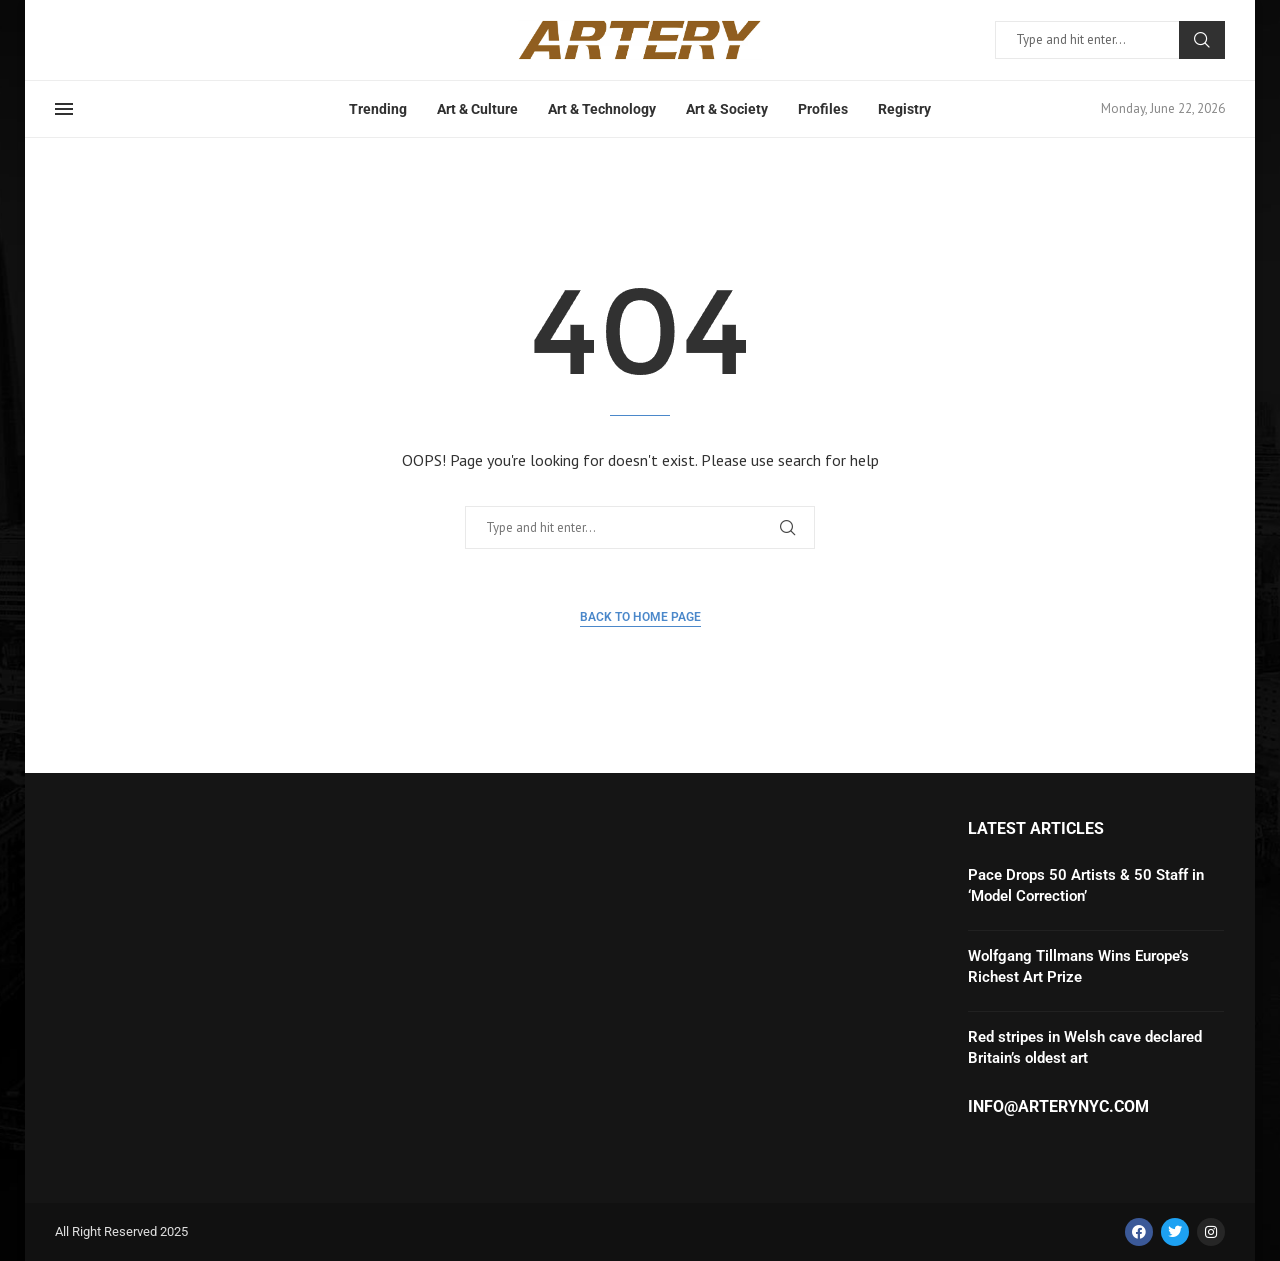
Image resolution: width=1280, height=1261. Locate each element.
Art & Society (727, 109)
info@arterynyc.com (1058, 1107)
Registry (904, 109)
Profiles (823, 109)
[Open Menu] (64, 109)
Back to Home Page (640, 617)
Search (1202, 40)
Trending (378, 109)
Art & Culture (477, 109)
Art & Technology (602, 109)
